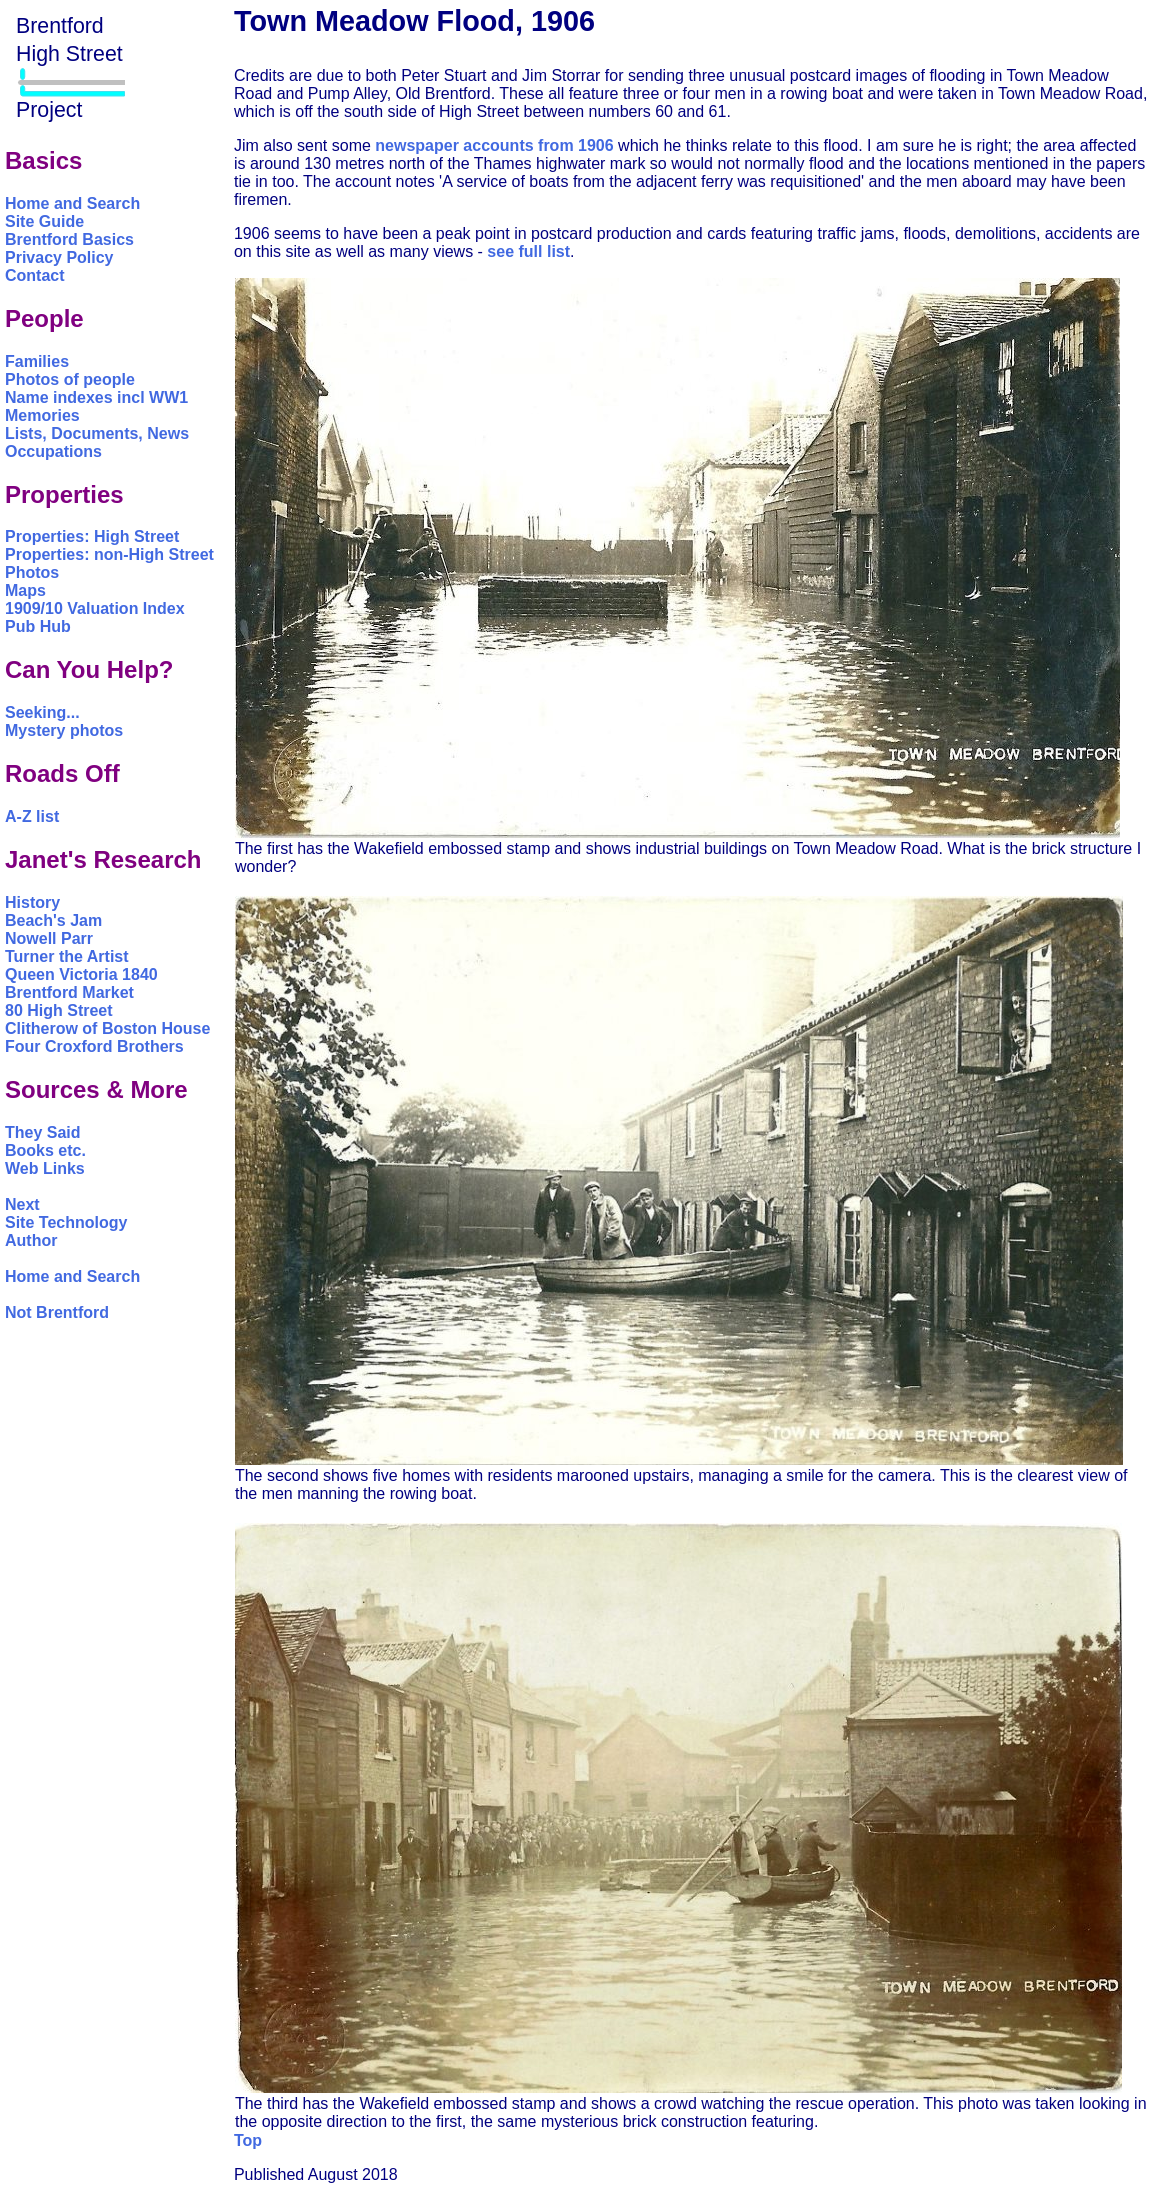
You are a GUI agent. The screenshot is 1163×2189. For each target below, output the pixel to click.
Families (37, 361)
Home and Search (72, 203)
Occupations (53, 451)
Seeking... (42, 712)
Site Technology (66, 1222)
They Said (43, 1132)
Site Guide (44, 221)
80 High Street (59, 1010)
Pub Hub (38, 626)
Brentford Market (69, 992)
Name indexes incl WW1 (96, 397)
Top (248, 2140)
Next (22, 1204)
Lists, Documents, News (97, 433)
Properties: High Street (92, 536)
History (32, 902)
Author (31, 1240)
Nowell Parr (49, 938)
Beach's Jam (53, 920)
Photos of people (70, 379)
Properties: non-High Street (109, 554)
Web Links (45, 1168)
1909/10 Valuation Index (95, 608)
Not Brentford (57, 1312)
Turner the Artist (67, 956)
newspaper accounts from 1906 (494, 145)
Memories (42, 415)
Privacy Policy (59, 257)
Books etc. (45, 1150)
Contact (35, 275)
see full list (528, 251)
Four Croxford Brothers (94, 1046)
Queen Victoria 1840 (81, 974)
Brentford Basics (69, 239)
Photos (32, 572)
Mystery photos (64, 730)
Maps (25, 590)
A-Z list (32, 816)
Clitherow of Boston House (107, 1028)
